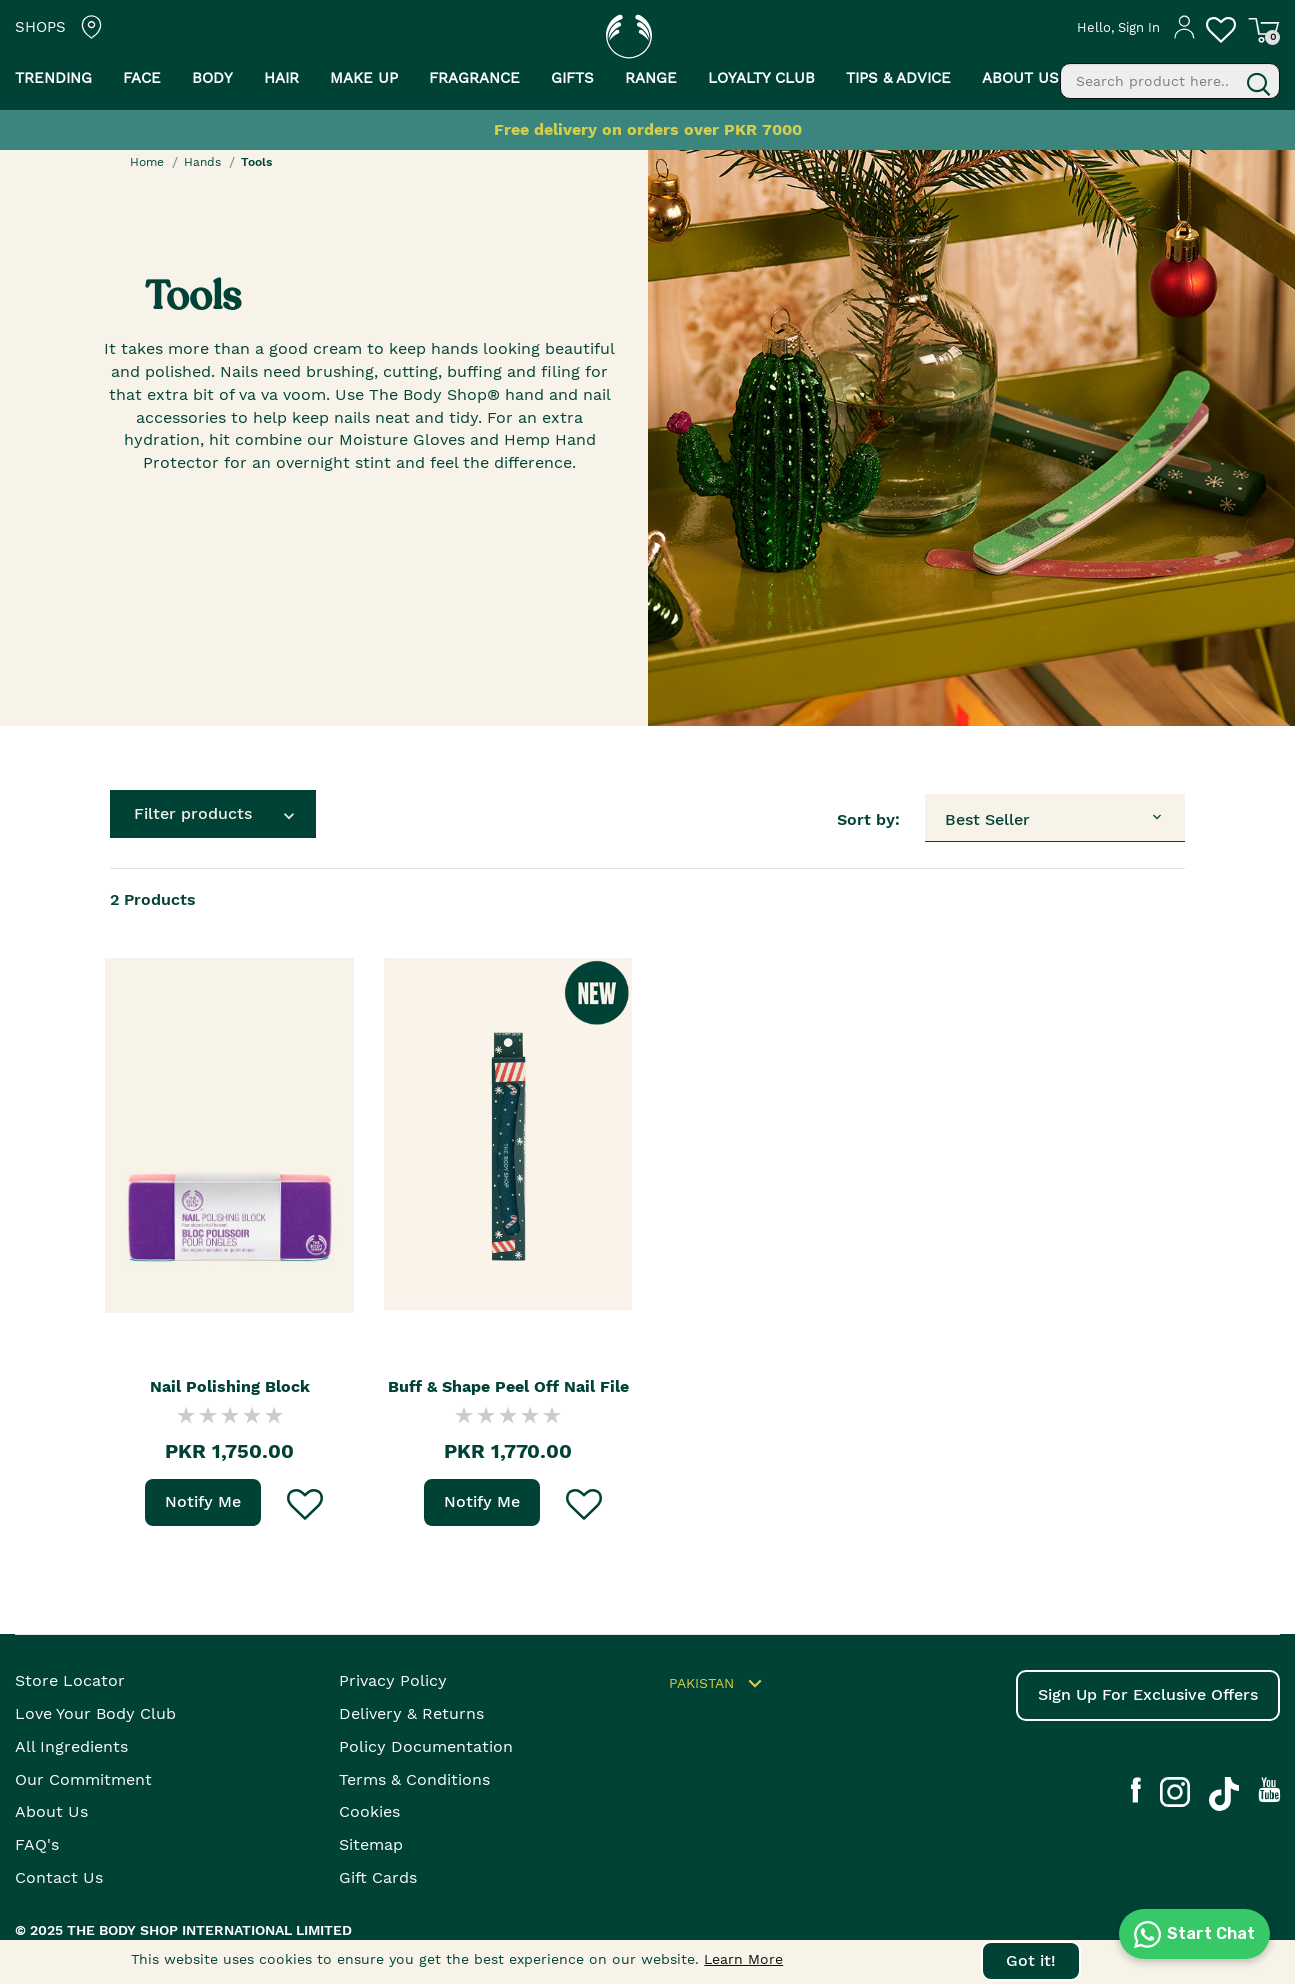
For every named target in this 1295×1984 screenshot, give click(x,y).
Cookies (369, 1811)
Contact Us (59, 1877)
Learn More (743, 1959)
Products (153, 899)
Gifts (572, 78)
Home (147, 162)
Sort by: (868, 819)
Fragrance (474, 78)
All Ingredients (71, 1746)
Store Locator (70, 1680)
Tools (256, 162)
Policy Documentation (426, 1746)
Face (142, 78)
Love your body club (95, 1713)
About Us (51, 1811)
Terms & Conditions (414, 1779)
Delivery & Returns (411, 1713)
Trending (53, 78)
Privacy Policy (393, 1680)
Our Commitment (83, 1779)
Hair (281, 78)
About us (1020, 78)
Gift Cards (378, 1877)
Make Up (364, 78)
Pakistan (718, 1684)
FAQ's (37, 1844)
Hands (202, 162)
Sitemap (371, 1844)
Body (212, 78)
